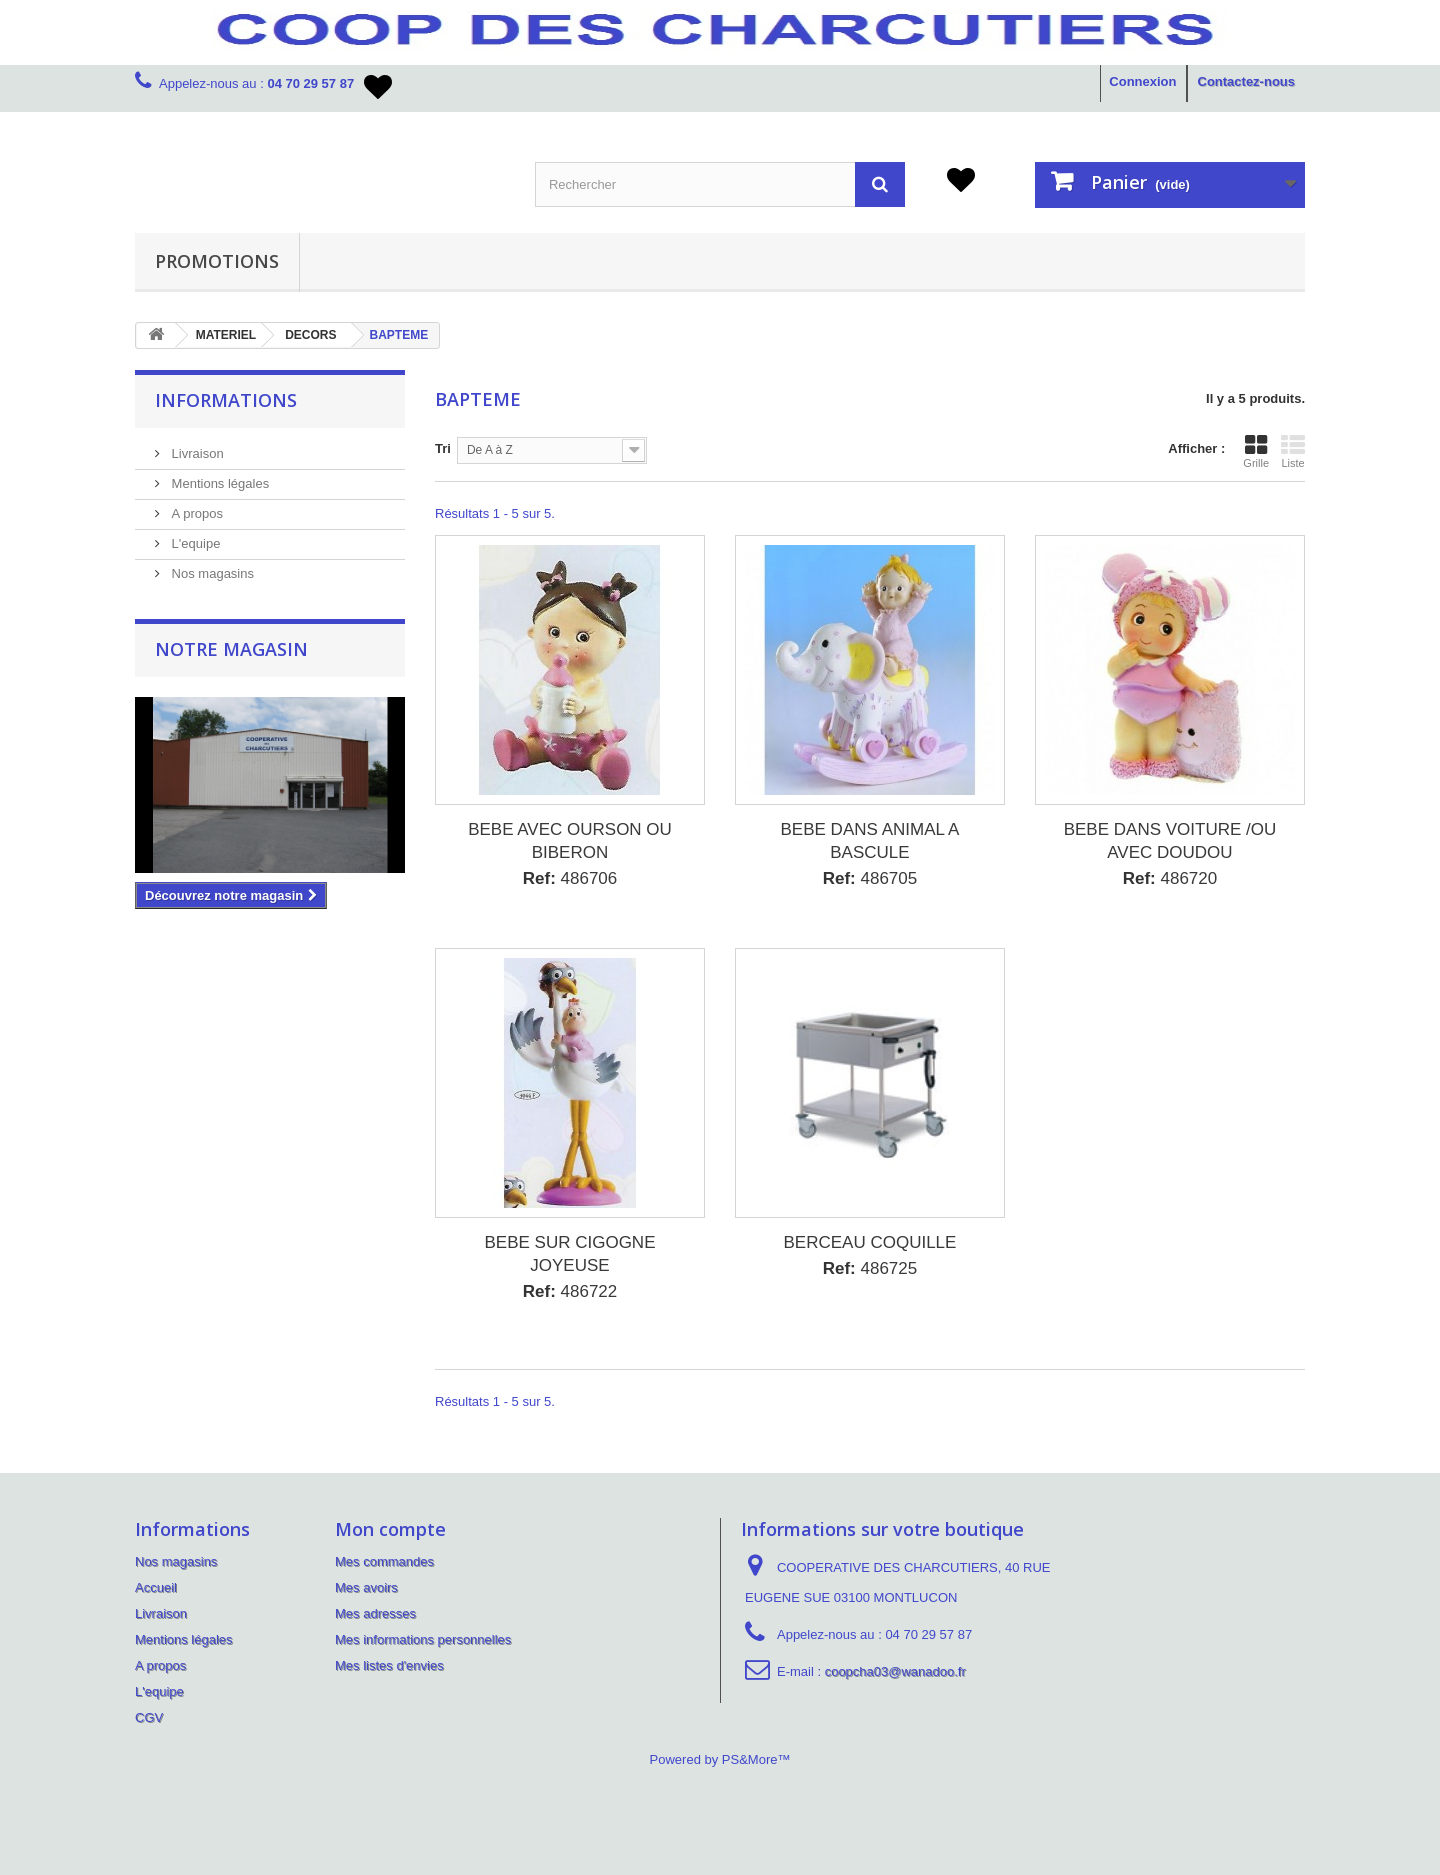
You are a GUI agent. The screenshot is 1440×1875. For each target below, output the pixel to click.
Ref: (539, 878)
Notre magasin (231, 649)
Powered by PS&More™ (720, 1759)
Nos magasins (211, 573)
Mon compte (390, 1529)
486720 (1170, 878)
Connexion (1142, 81)
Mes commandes (384, 1561)
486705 (870, 878)
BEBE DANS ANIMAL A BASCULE (870, 841)
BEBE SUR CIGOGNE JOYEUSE (570, 1254)
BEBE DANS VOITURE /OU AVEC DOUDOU (1170, 841)
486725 (870, 1268)
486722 (570, 1291)
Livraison (196, 453)
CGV (149, 1717)
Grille (1256, 451)
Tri (443, 448)
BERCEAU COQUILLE (870, 1242)
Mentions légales (218, 483)
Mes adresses (375, 1613)
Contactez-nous (1247, 81)
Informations (226, 400)
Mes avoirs (366, 1587)
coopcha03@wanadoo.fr (895, 1671)
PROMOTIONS (217, 261)
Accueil (156, 1587)
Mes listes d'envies (389, 1665)
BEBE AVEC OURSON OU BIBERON (570, 841)
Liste (1293, 451)
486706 (570, 878)
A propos (195, 513)
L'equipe (194, 543)
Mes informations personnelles (423, 1639)
